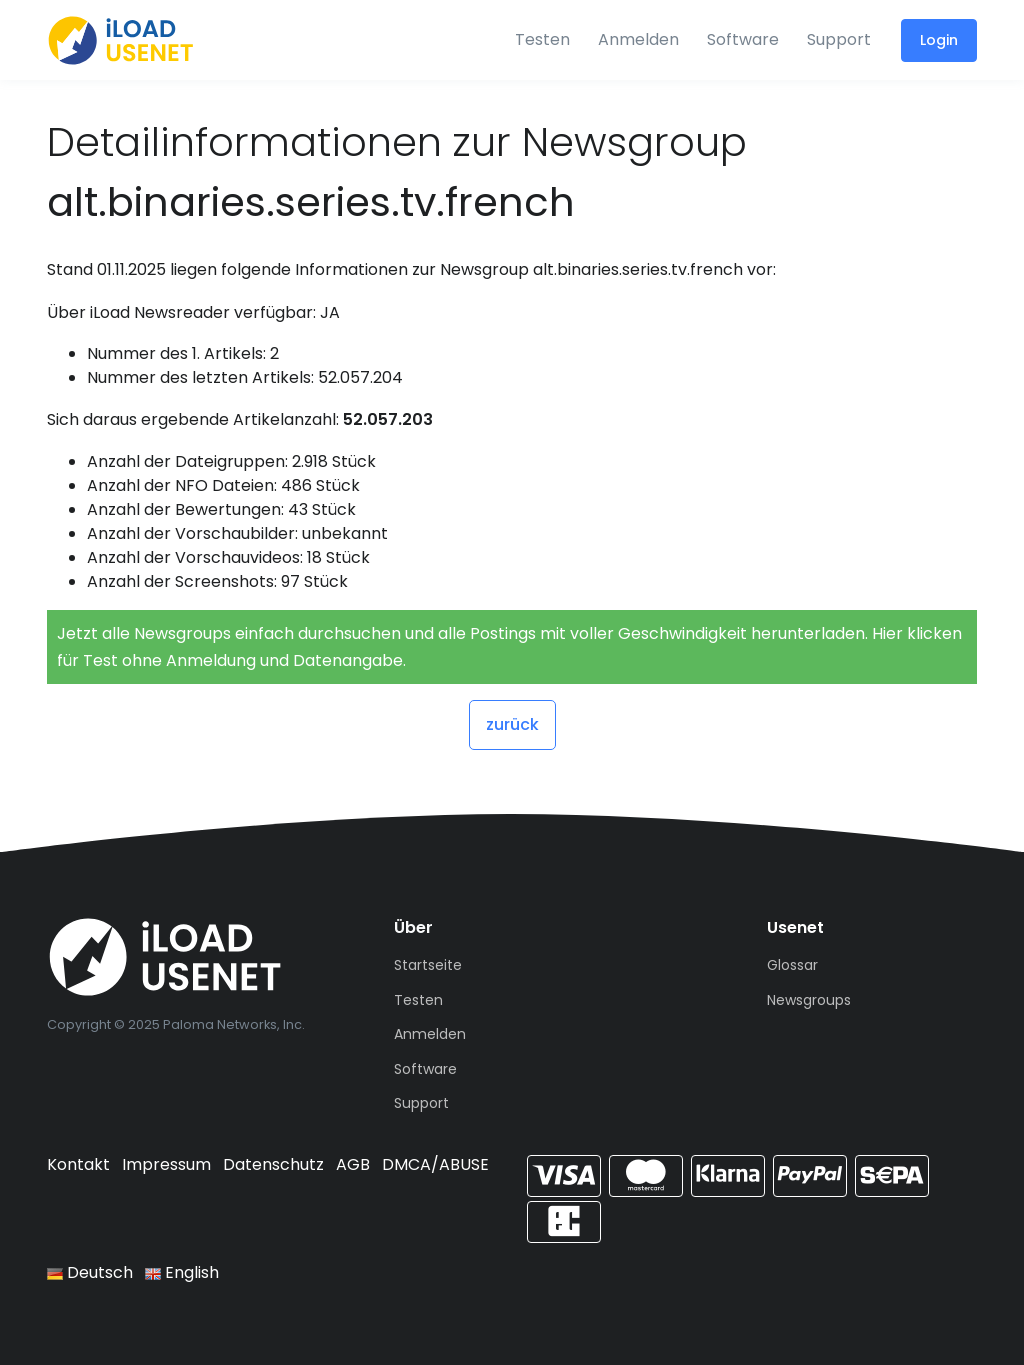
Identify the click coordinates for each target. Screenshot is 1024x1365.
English (182, 1272)
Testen (542, 39)
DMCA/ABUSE (435, 1164)
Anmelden (638, 39)
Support (839, 39)
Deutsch (90, 1272)
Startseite (428, 965)
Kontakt (78, 1164)
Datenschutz (273, 1164)
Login (939, 40)
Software (743, 39)
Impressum (166, 1164)
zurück (512, 724)
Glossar (792, 965)
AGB (353, 1164)
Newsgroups (809, 1000)
